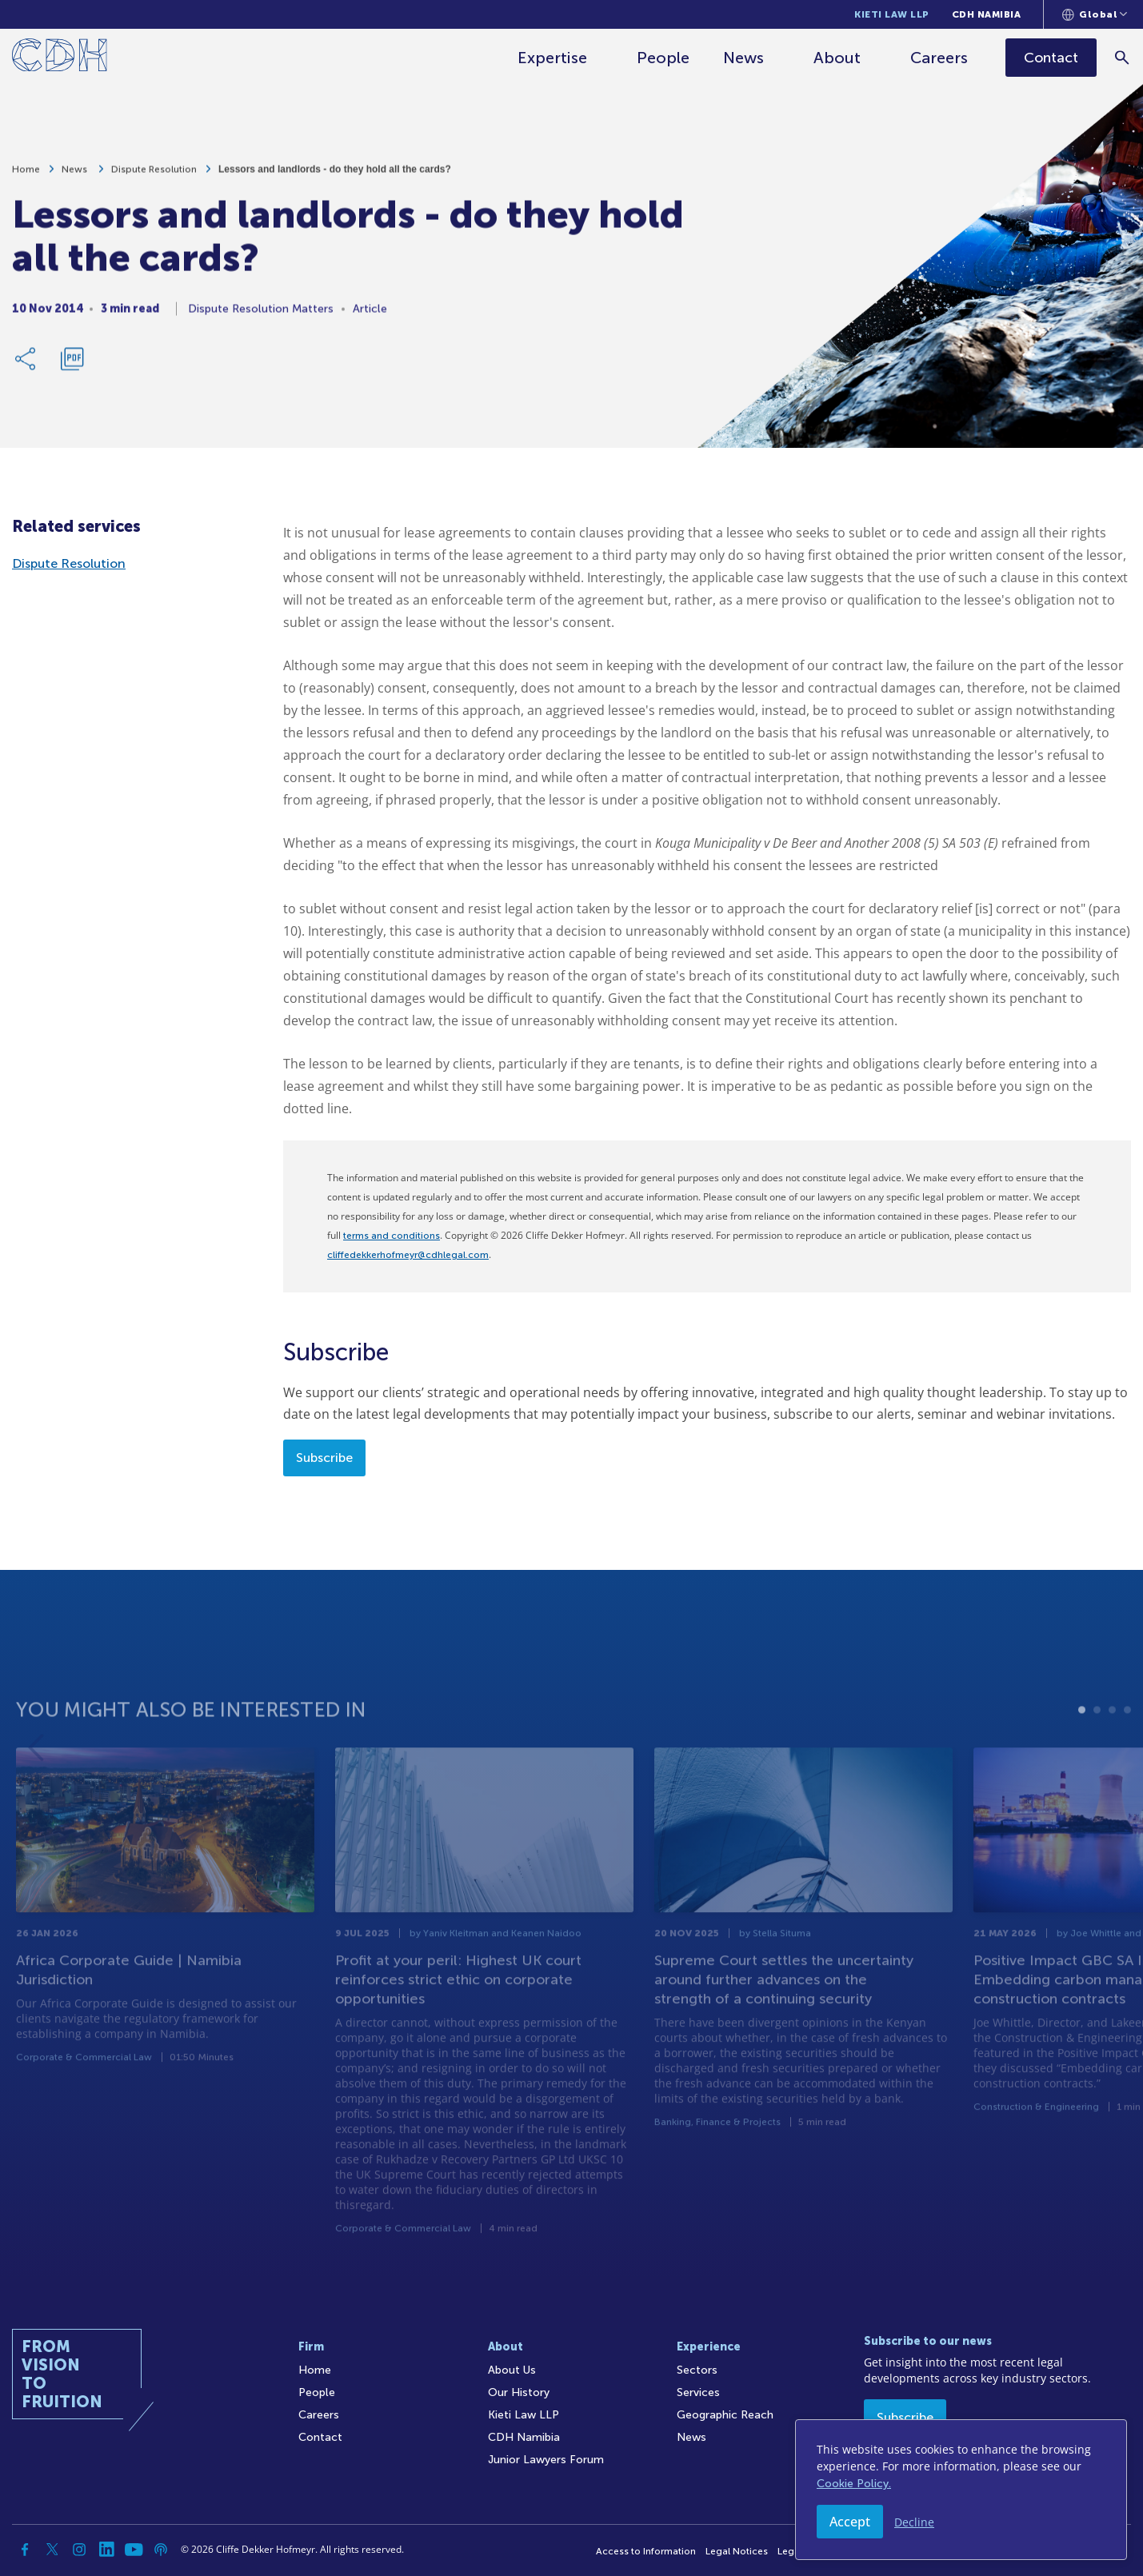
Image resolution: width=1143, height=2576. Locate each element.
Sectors (697, 2370)
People (663, 57)
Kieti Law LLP (891, 14)
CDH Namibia (986, 14)
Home (26, 178)
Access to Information (646, 2551)
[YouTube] (133, 2549)
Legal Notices (736, 2551)
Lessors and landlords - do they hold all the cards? (334, 178)
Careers (940, 57)
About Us (512, 2370)
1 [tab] (1081, 1755)
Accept (849, 2521)
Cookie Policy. (854, 2483)
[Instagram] (79, 2549)
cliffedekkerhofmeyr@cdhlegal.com (408, 1254)
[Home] (59, 58)
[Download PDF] (72, 368)
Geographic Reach (725, 2415)
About (837, 57)
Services (698, 2392)
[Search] (1123, 57)
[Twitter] (52, 2549)
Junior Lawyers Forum (546, 2459)
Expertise (553, 57)
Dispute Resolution (154, 178)
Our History (519, 2392)
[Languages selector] (1094, 14)
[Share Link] (26, 368)
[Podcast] (161, 2549)
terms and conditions (391, 1235)
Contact (320, 2437)
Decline (914, 2522)
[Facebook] (25, 2549)
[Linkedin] (106, 2549)
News (744, 57)
